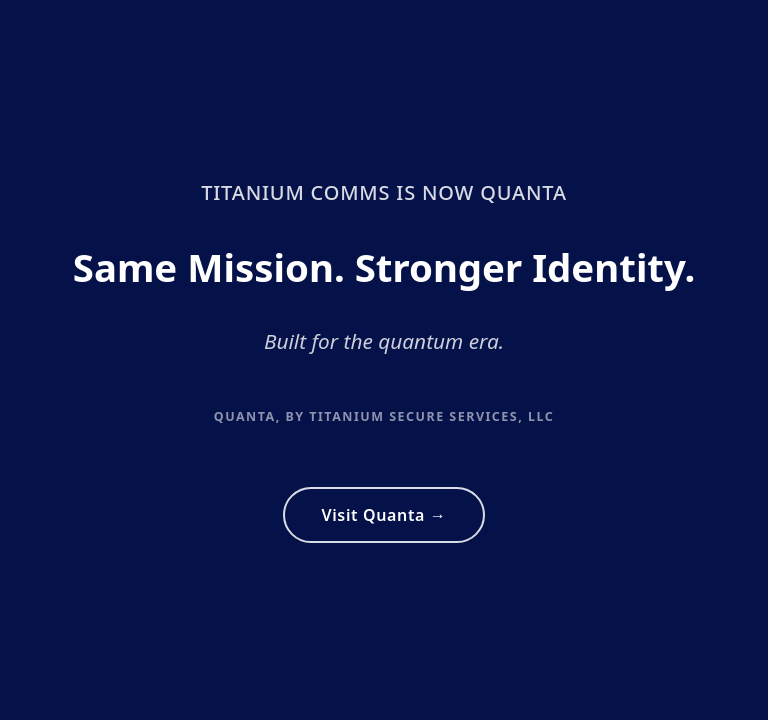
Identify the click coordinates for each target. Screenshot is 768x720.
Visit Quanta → (383, 515)
